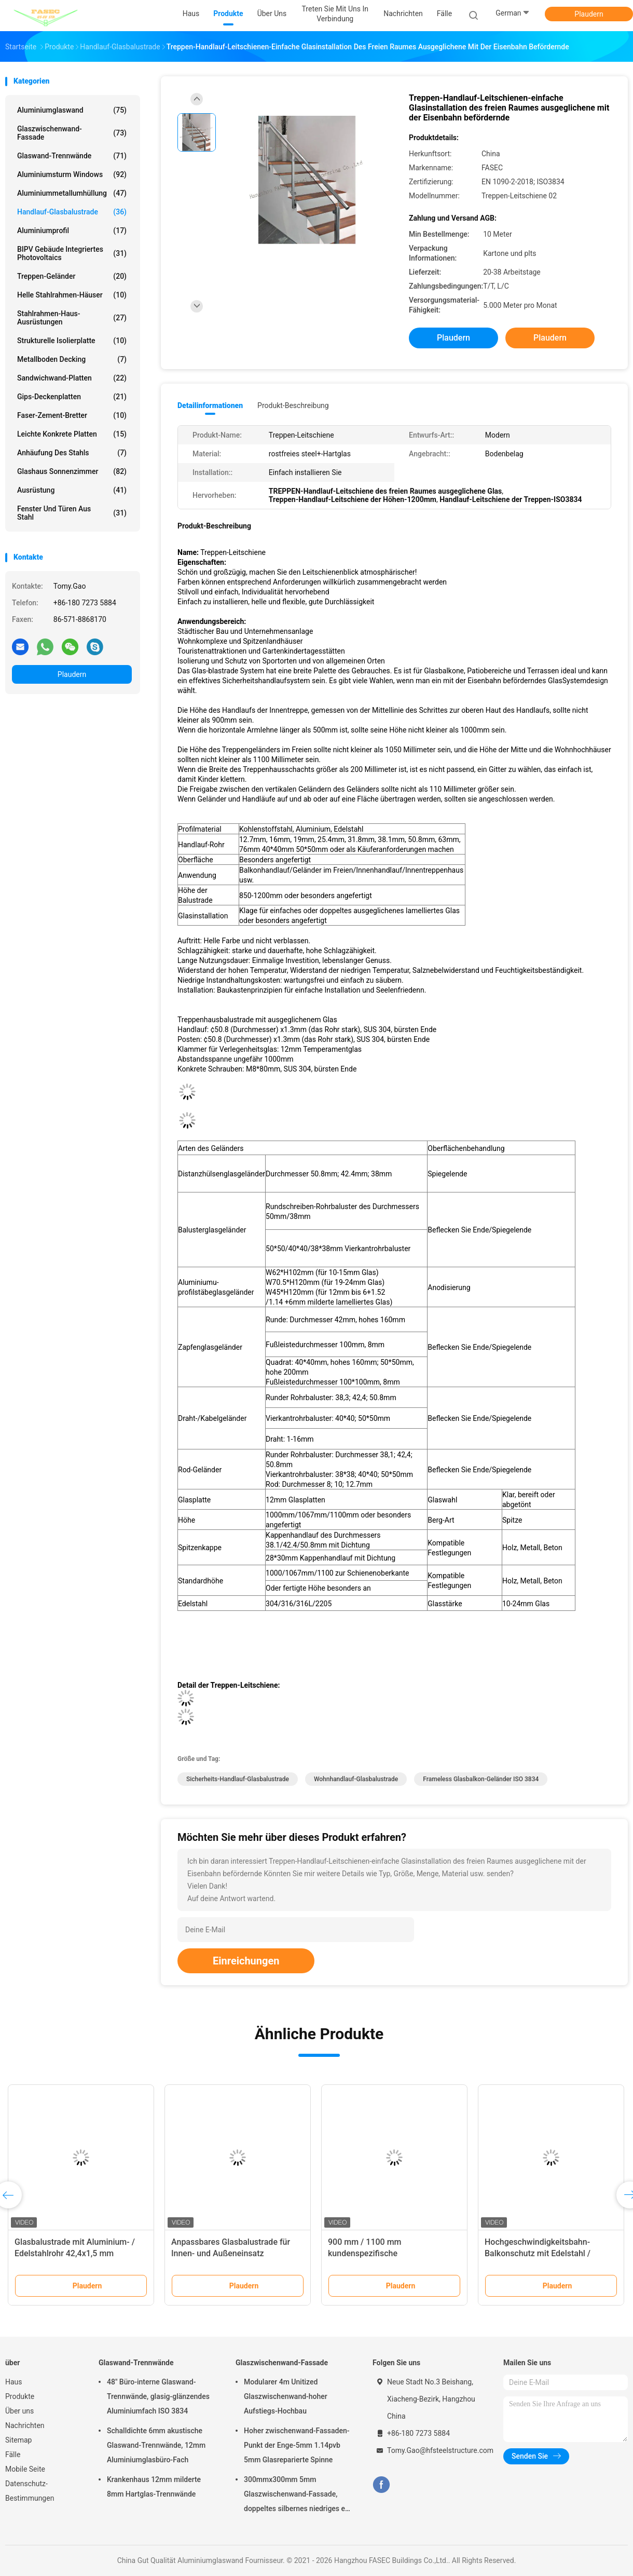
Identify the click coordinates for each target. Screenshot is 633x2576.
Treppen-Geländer (72, 276)
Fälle (12, 2454)
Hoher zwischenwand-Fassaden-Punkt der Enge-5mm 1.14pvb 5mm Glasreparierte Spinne (296, 2445)
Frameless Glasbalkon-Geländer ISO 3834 (481, 1779)
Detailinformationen (210, 405)
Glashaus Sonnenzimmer (72, 471)
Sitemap (18, 2440)
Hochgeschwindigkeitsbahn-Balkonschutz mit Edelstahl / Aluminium (537, 2253)
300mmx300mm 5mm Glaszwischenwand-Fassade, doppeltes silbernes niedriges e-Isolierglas (296, 2495)
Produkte (19, 2396)
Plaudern (588, 14)
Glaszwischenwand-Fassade (72, 133)
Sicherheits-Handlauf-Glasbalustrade (237, 1779)
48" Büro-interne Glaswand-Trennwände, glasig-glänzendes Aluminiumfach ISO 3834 (158, 2396)
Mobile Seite (25, 2469)
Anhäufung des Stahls (72, 453)
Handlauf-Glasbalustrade (72, 212)
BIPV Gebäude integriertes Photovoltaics (72, 253)
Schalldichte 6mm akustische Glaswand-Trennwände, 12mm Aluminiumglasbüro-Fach (156, 2445)
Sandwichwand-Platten (72, 378)
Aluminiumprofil (72, 230)
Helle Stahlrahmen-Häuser (72, 295)
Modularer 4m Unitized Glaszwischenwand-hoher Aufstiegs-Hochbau (285, 2396)
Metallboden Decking (72, 359)
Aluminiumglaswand (72, 110)
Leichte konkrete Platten (72, 434)
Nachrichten (25, 2425)
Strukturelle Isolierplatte (72, 340)
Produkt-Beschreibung (293, 405)
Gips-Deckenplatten (72, 396)
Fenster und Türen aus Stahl (72, 513)
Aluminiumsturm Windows (72, 174)
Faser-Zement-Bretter (72, 415)
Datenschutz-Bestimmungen (29, 2490)
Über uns (19, 2411)
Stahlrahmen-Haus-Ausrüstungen (72, 317)
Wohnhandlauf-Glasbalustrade (356, 1779)
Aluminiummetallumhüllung (72, 193)
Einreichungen (246, 1961)
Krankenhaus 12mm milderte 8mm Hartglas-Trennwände (154, 2486)
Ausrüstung (72, 490)
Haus (13, 2382)
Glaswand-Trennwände (72, 156)
